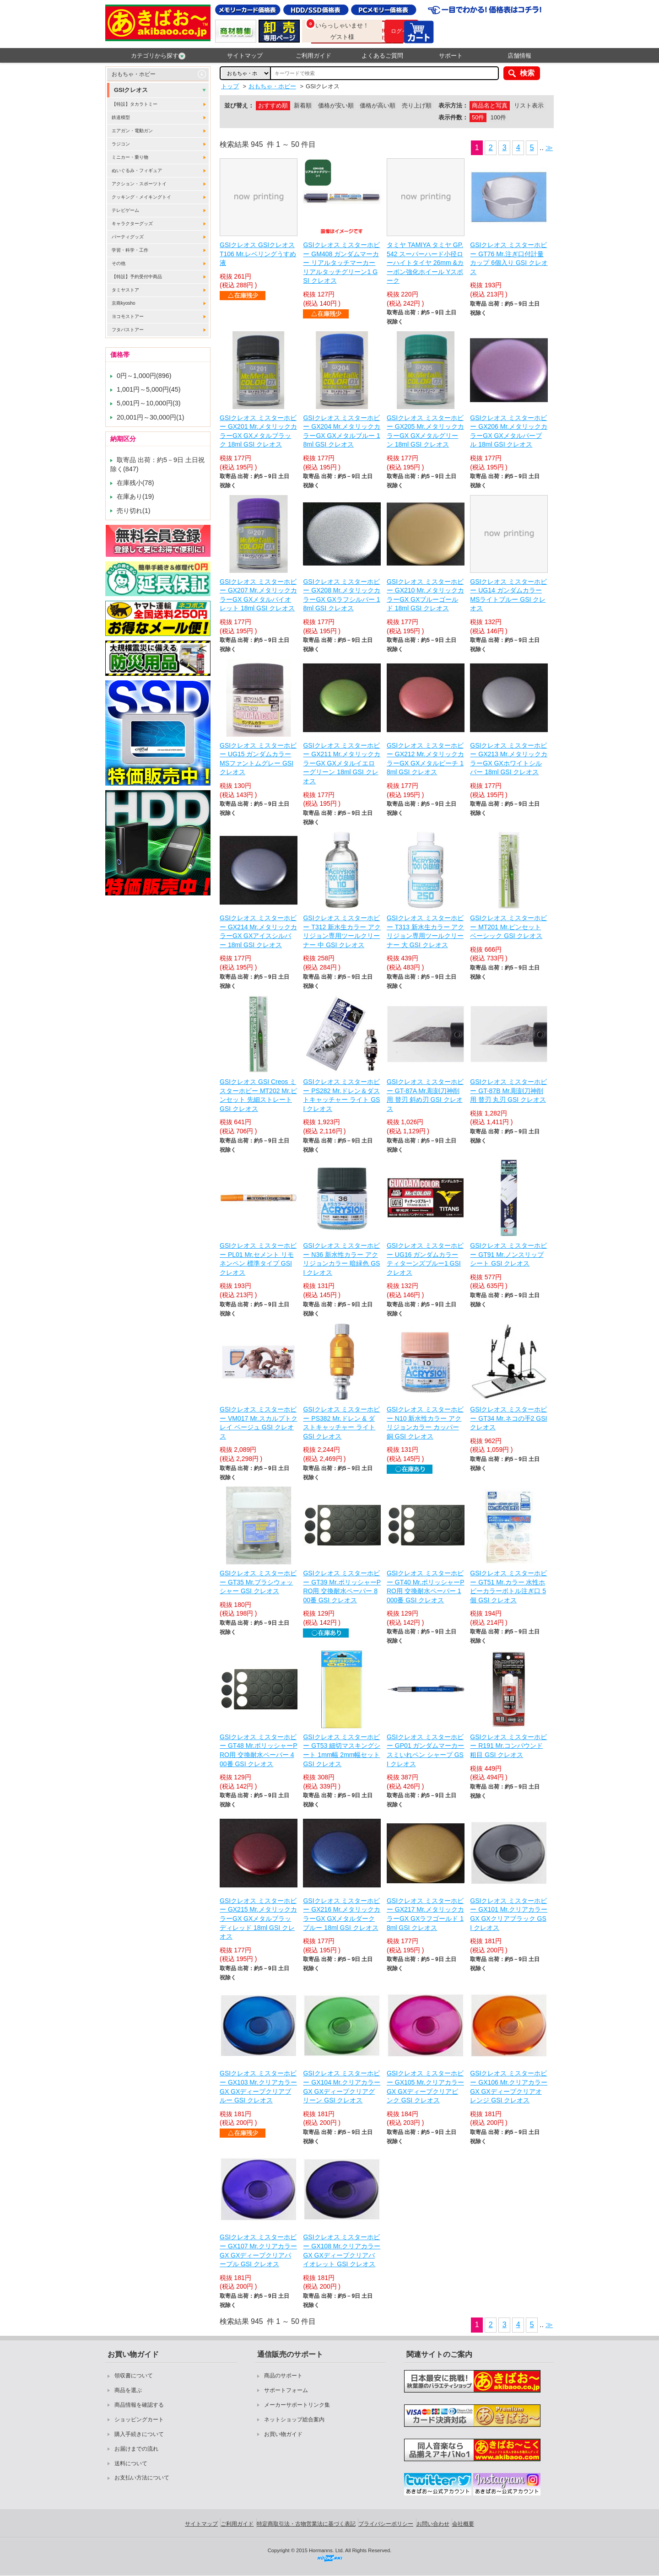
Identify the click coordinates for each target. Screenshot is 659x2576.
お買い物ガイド (283, 2434)
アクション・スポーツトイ (139, 183)
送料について (130, 2463)
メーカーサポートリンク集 (297, 2405)
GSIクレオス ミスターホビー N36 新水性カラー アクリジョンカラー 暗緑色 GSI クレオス (341, 1259)
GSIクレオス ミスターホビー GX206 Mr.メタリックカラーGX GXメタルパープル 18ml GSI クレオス (508, 431)
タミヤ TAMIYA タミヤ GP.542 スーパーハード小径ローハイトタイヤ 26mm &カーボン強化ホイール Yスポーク (425, 262)
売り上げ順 (417, 105)
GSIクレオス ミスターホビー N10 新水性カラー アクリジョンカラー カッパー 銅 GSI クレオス (425, 1423)
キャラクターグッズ (132, 223)
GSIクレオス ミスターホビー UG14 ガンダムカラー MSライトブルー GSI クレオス (508, 595)
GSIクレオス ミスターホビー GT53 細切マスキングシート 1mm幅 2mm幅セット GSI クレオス (341, 1750)
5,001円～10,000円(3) (149, 403)
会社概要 (463, 2524)
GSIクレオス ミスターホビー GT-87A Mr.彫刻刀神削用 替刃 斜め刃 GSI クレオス (425, 1095)
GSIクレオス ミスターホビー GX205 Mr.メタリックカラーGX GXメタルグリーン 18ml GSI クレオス (425, 431)
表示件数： (453, 117)
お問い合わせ (432, 2524)
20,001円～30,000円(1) (150, 417)
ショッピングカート (139, 2419)
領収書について (133, 2375)
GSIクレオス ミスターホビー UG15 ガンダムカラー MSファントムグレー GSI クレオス (258, 759)
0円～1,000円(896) (144, 375)
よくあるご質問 (382, 55)
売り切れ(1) (134, 510)
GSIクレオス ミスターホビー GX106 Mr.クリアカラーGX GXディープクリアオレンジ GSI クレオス (508, 2086)
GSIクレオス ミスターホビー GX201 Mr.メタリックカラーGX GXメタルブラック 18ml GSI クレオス (258, 431)
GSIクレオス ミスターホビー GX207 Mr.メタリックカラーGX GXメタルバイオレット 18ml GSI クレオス (258, 595)
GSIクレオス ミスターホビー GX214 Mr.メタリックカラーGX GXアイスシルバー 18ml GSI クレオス (258, 931)
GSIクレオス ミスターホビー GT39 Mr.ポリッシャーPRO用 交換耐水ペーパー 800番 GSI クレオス (342, 1586)
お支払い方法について (141, 2477)
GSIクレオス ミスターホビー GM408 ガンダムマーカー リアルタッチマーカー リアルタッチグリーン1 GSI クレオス (341, 262)
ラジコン (121, 143)
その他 (118, 263)
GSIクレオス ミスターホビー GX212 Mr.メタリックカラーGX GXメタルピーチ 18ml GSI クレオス (425, 759)
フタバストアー (128, 329)
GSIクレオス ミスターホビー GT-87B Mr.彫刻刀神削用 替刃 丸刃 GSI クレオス (508, 1090)
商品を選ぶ (128, 2390)
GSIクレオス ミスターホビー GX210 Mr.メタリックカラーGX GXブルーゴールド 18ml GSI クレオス (425, 595)
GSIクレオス (131, 89)
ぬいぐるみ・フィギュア (137, 170)
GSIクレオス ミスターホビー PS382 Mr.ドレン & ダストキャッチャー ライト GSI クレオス (341, 1423)
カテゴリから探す (158, 55)
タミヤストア (125, 289)
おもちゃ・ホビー (134, 74)
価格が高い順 (377, 105)
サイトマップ (245, 55)
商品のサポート (283, 2375)
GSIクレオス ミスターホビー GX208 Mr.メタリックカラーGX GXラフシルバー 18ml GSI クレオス (341, 595)
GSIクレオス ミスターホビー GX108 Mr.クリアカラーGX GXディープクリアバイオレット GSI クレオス (341, 2250)
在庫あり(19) (135, 496)
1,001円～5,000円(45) (149, 389)
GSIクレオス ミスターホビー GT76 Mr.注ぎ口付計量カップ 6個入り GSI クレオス (509, 258)
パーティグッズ (128, 236)
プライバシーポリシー (385, 2524)
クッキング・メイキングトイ (141, 196)
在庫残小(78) (135, 482)
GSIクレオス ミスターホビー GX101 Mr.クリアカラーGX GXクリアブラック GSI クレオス (508, 1914)
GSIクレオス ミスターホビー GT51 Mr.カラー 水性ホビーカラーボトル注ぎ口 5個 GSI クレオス (508, 1586)
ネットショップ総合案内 (294, 2419)
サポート (451, 55)
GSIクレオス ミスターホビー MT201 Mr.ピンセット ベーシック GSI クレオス (508, 926)
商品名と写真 (490, 105)
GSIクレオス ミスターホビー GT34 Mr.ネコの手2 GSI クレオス (508, 1418)
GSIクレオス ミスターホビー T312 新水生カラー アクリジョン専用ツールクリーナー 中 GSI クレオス (342, 931)
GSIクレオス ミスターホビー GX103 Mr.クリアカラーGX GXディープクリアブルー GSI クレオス (258, 2086)
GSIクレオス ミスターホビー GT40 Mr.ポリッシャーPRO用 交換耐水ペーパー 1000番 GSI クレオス (426, 1586)
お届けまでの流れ (136, 2449)
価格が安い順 (336, 105)
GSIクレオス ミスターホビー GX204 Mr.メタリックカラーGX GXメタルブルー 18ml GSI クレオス (341, 431)
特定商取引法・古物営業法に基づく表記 (306, 2524)
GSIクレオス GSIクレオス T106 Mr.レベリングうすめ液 (258, 253)
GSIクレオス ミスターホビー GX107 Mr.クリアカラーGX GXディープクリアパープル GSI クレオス (258, 2250)
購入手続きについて (139, 2434)
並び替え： (239, 105)
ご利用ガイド (313, 55)
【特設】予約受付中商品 (137, 276)
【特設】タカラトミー (134, 104)
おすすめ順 (273, 105)
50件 (478, 117)
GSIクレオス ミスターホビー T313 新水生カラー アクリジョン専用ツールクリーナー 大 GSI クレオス (426, 931)
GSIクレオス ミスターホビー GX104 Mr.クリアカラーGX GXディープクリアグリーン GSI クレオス (341, 2086)
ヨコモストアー (128, 316)
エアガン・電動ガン (132, 130)
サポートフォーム (286, 2390)
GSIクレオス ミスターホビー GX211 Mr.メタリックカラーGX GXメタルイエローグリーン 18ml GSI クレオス (341, 763)
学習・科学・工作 (130, 250)
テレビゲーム (125, 210)
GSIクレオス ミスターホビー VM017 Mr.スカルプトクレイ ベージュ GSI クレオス (258, 1423)
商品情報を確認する (139, 2405)
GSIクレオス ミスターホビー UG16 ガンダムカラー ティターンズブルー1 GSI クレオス (425, 1259)
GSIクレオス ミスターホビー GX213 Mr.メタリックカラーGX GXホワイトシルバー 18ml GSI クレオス (508, 759)
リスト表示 (529, 105)
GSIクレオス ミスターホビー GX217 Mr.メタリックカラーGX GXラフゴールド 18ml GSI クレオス (425, 1914)
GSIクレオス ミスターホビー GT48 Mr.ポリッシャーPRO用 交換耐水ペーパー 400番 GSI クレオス (258, 1750)
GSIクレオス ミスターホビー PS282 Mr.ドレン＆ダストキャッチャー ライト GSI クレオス (341, 1095)
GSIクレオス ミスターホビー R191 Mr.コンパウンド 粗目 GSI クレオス (508, 1745)
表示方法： (453, 105)
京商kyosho (123, 303)
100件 (498, 117)
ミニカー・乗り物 (130, 157)
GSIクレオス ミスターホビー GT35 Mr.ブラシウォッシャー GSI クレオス (258, 1582)
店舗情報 (519, 55)
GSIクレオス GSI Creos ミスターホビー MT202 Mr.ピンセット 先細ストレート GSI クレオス (258, 1095)
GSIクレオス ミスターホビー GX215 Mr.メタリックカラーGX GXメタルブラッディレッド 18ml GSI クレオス (258, 1918)
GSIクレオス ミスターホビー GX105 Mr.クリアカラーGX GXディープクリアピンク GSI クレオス (425, 2086)
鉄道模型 (121, 117)
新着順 (303, 105)
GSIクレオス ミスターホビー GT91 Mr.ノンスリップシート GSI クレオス (508, 1254)
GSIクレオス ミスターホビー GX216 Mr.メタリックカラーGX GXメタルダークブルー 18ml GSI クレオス (341, 1914)
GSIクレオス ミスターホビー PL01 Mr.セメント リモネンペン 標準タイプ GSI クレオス (258, 1259)
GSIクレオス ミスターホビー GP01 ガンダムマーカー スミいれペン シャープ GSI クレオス (426, 1750)
